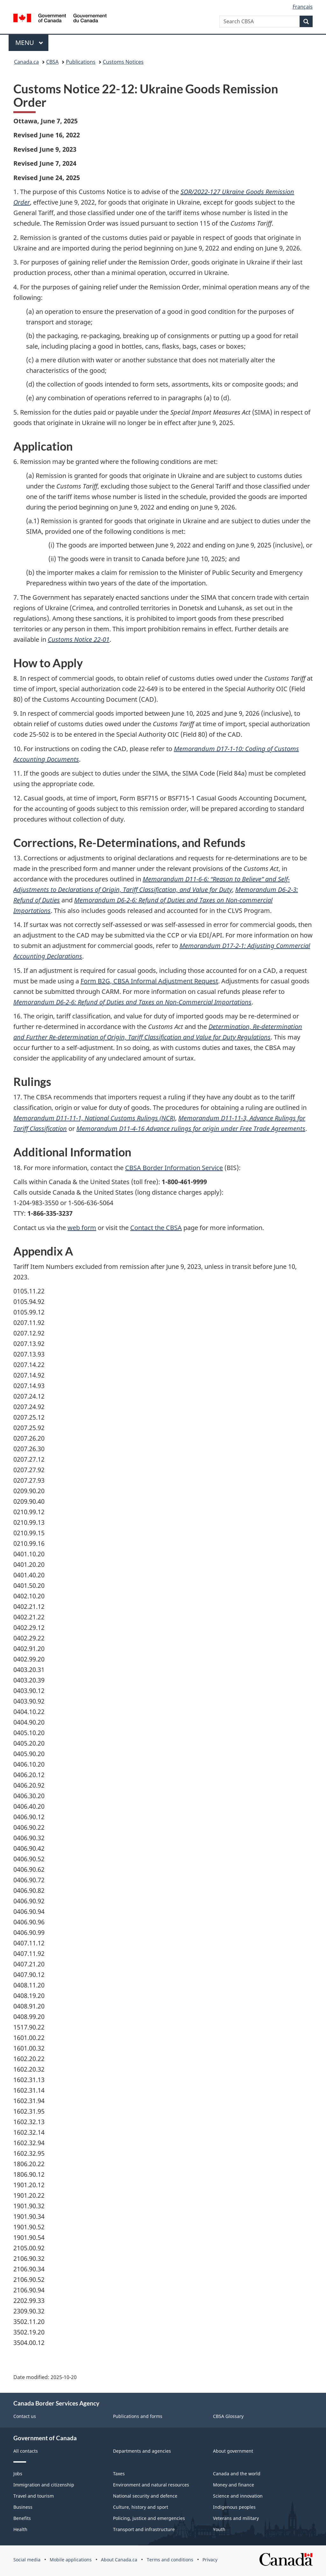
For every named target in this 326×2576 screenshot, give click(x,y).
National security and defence (145, 2496)
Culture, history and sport (140, 2507)
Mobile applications (71, 2560)
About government (233, 2451)
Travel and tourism (33, 2496)
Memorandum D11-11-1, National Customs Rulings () (94, 1118)
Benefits (22, 2518)
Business (22, 2507)
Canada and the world (236, 2474)
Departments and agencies (142, 2451)
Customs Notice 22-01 (79, 639)
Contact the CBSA (156, 1227)
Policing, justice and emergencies (149, 2518)
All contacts (25, 2451)
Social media (26, 2560)
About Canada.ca (119, 2560)
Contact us (24, 2416)
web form (81, 1227)
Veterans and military (236, 2518)
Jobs (17, 2474)
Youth (219, 2529)
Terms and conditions (170, 2560)
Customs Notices (123, 61)
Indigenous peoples (234, 2507)
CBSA (52, 61)
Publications (81, 61)
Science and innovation (238, 2496)
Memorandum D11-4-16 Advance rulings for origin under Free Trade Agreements (190, 1128)
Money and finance (233, 2485)
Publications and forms (137, 2416)
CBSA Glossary (228, 2416)
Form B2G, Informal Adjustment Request (149, 981)
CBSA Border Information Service (174, 1167)
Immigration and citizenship (43, 2485)
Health (20, 2529)
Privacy (209, 2560)
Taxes (119, 2474)
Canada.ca (26, 61)
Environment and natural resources (151, 2485)
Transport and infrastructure (144, 2529)
